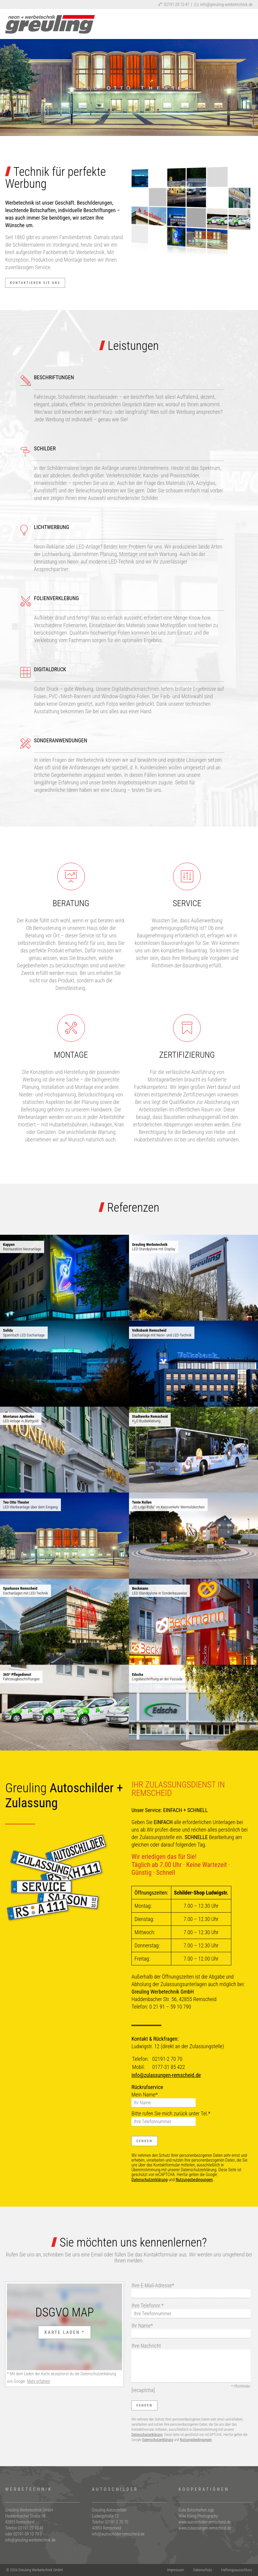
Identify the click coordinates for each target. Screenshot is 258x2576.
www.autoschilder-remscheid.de (204, 2522)
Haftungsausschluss (236, 2570)
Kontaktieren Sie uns (35, 283)
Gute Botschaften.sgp (196, 2510)
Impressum (175, 2570)
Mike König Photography (198, 2516)
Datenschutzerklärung (149, 2179)
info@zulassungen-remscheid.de (166, 2075)
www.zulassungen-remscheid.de (204, 2528)
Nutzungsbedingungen (194, 2179)
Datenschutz (202, 2570)
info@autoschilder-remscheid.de (118, 2534)
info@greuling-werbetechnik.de (223, 4)
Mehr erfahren (38, 2381)
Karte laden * (64, 2332)
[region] (129, 87)
